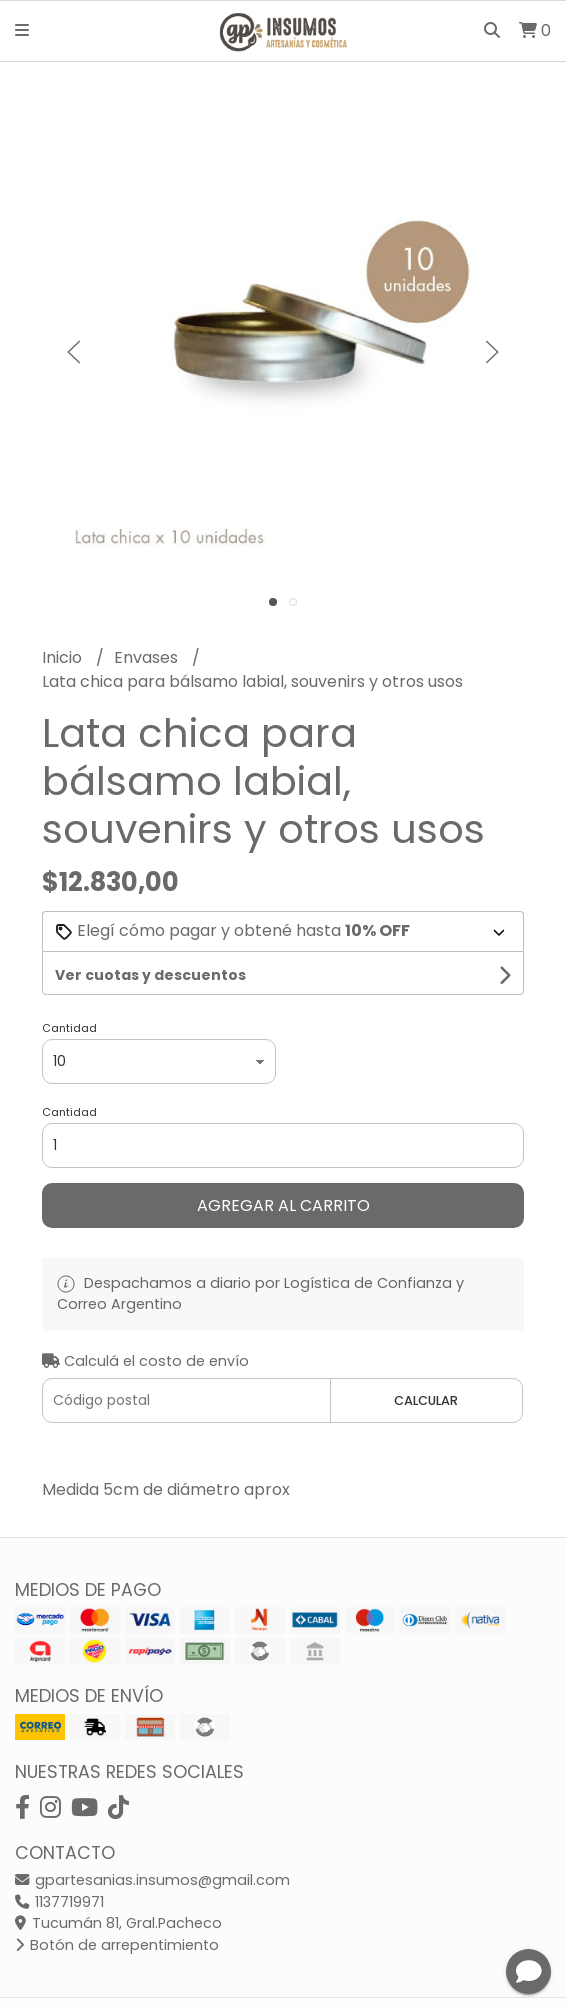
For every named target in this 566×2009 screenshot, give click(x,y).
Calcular (426, 1400)
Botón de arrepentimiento (117, 1945)
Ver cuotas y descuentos (150, 975)
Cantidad (69, 1028)
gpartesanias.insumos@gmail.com (152, 1880)
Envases (148, 657)
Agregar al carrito (283, 1205)
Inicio (64, 657)
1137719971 (59, 1902)
